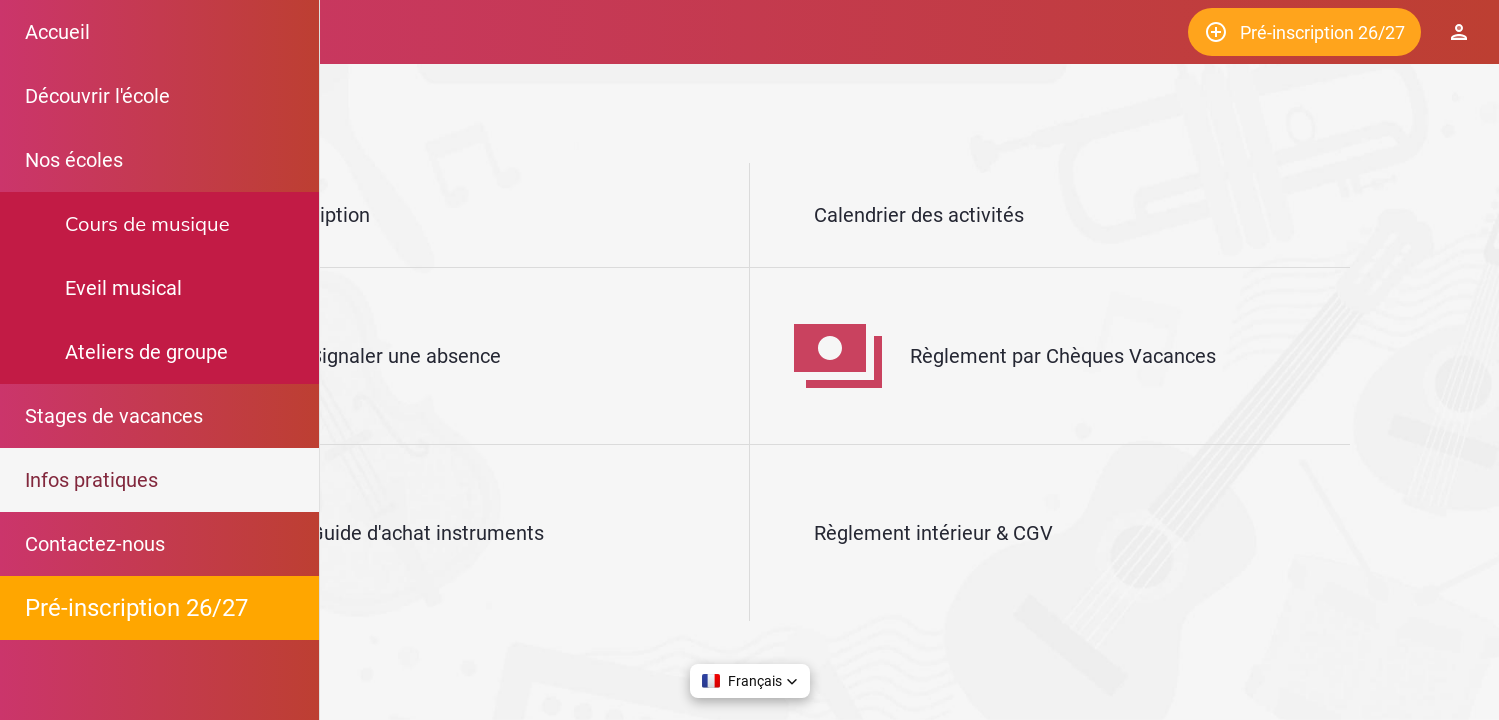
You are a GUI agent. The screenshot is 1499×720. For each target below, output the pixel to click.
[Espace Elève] (1459, 32)
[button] (750, 681)
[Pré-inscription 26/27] (1304, 32)
